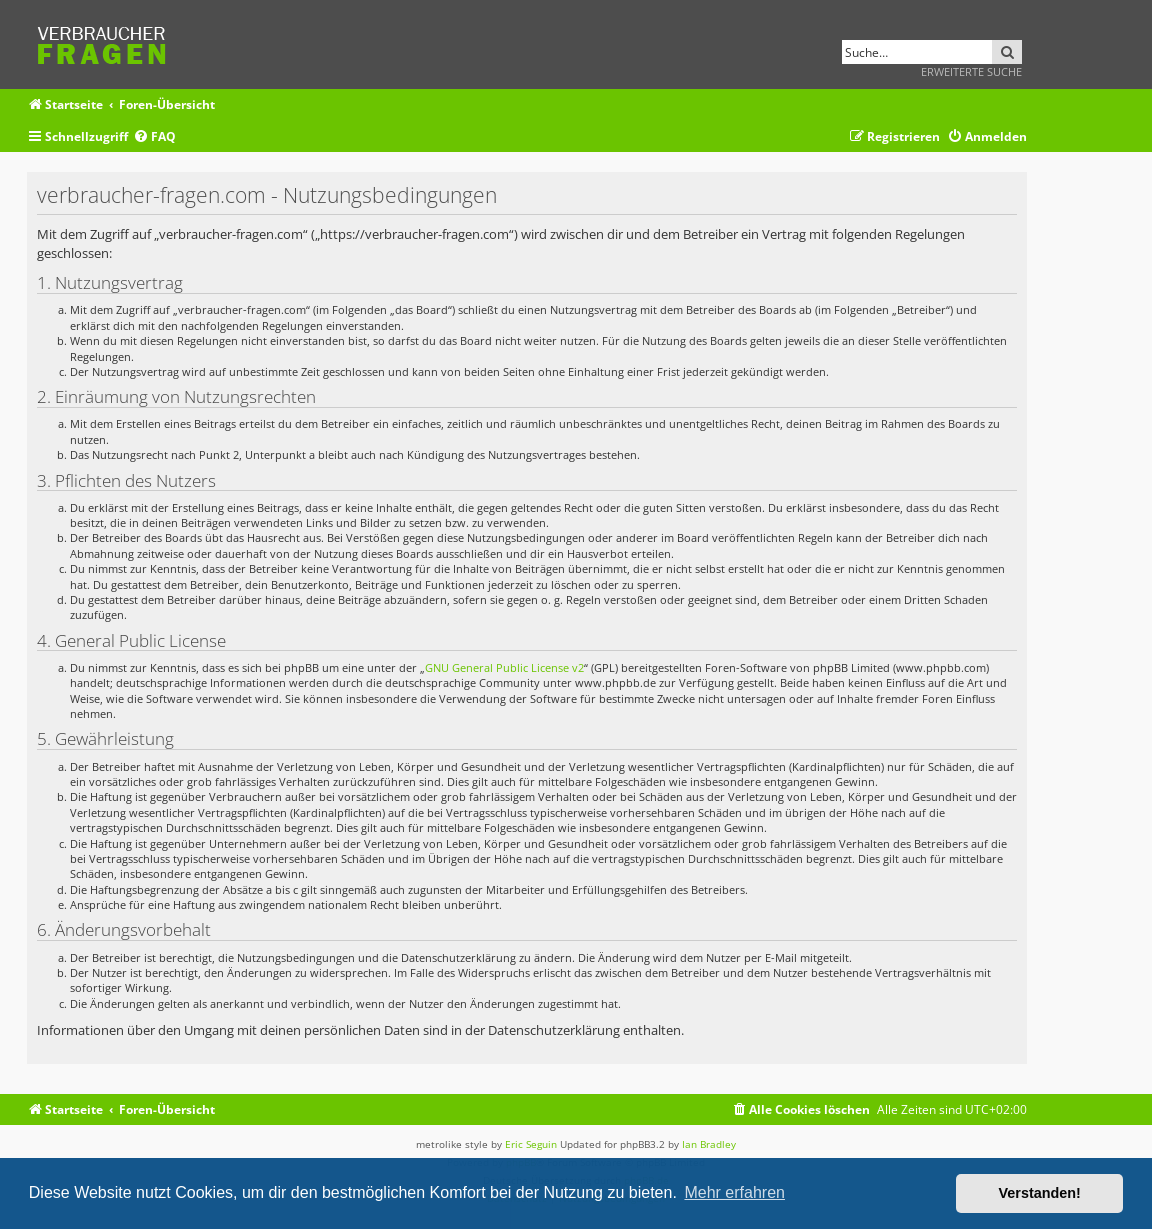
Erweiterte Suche (971, 71)
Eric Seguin (531, 1144)
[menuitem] (154, 137)
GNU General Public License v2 (504, 667)
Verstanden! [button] (1040, 1193)
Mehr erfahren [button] (734, 1192)
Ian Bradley (709, 1144)
